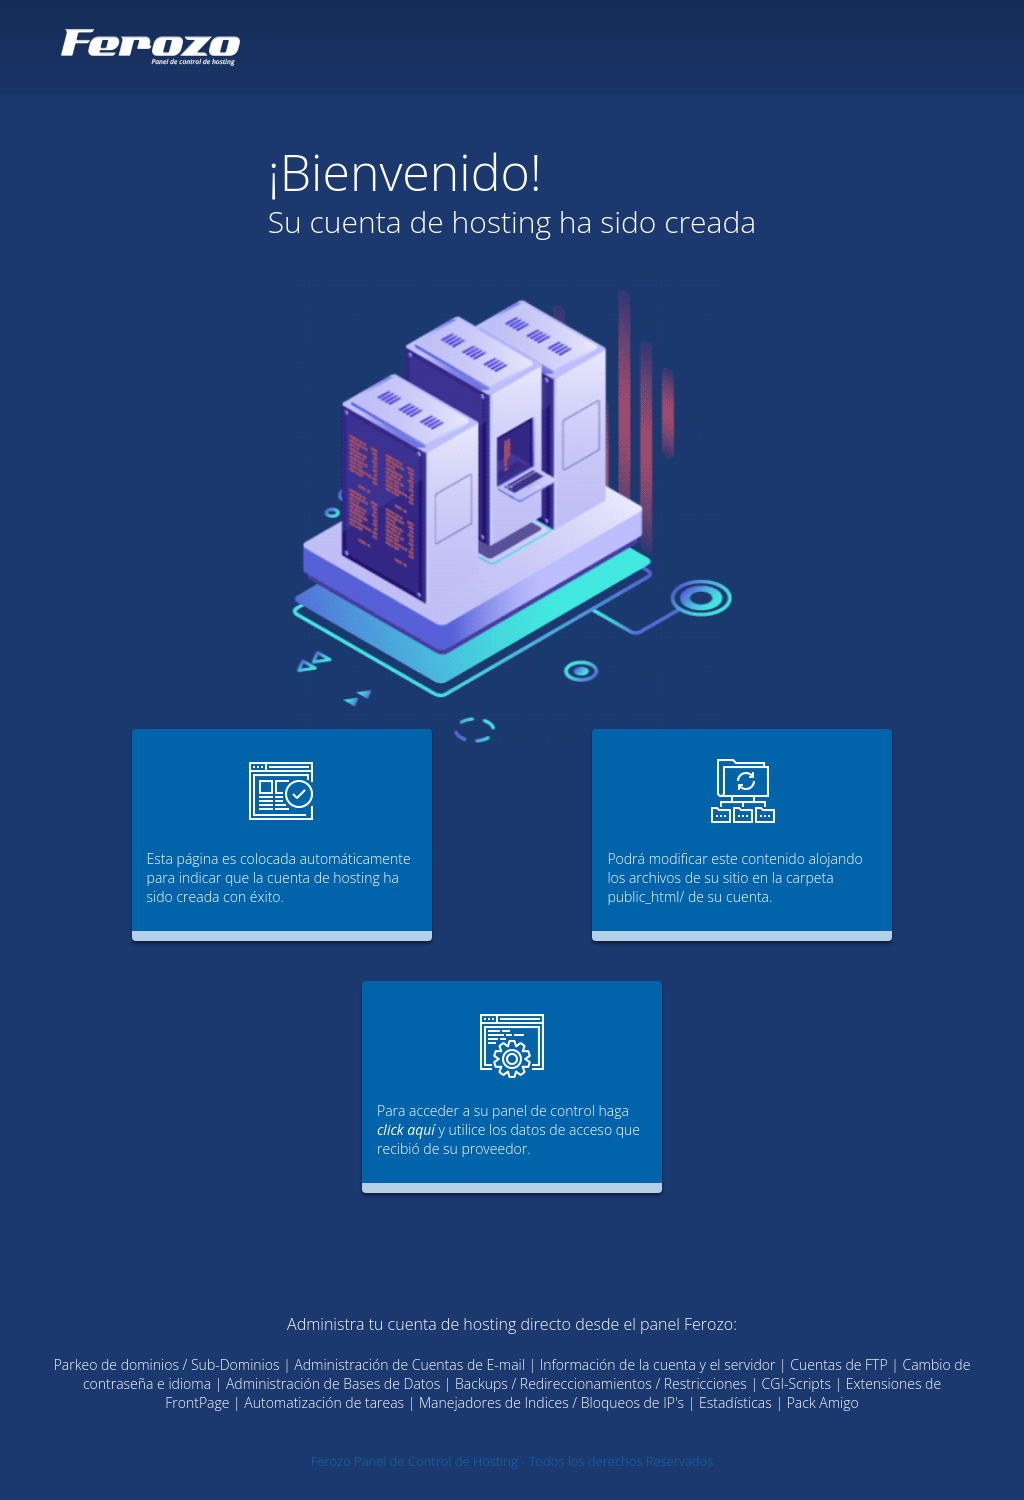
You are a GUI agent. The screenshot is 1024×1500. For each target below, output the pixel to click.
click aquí (406, 1129)
